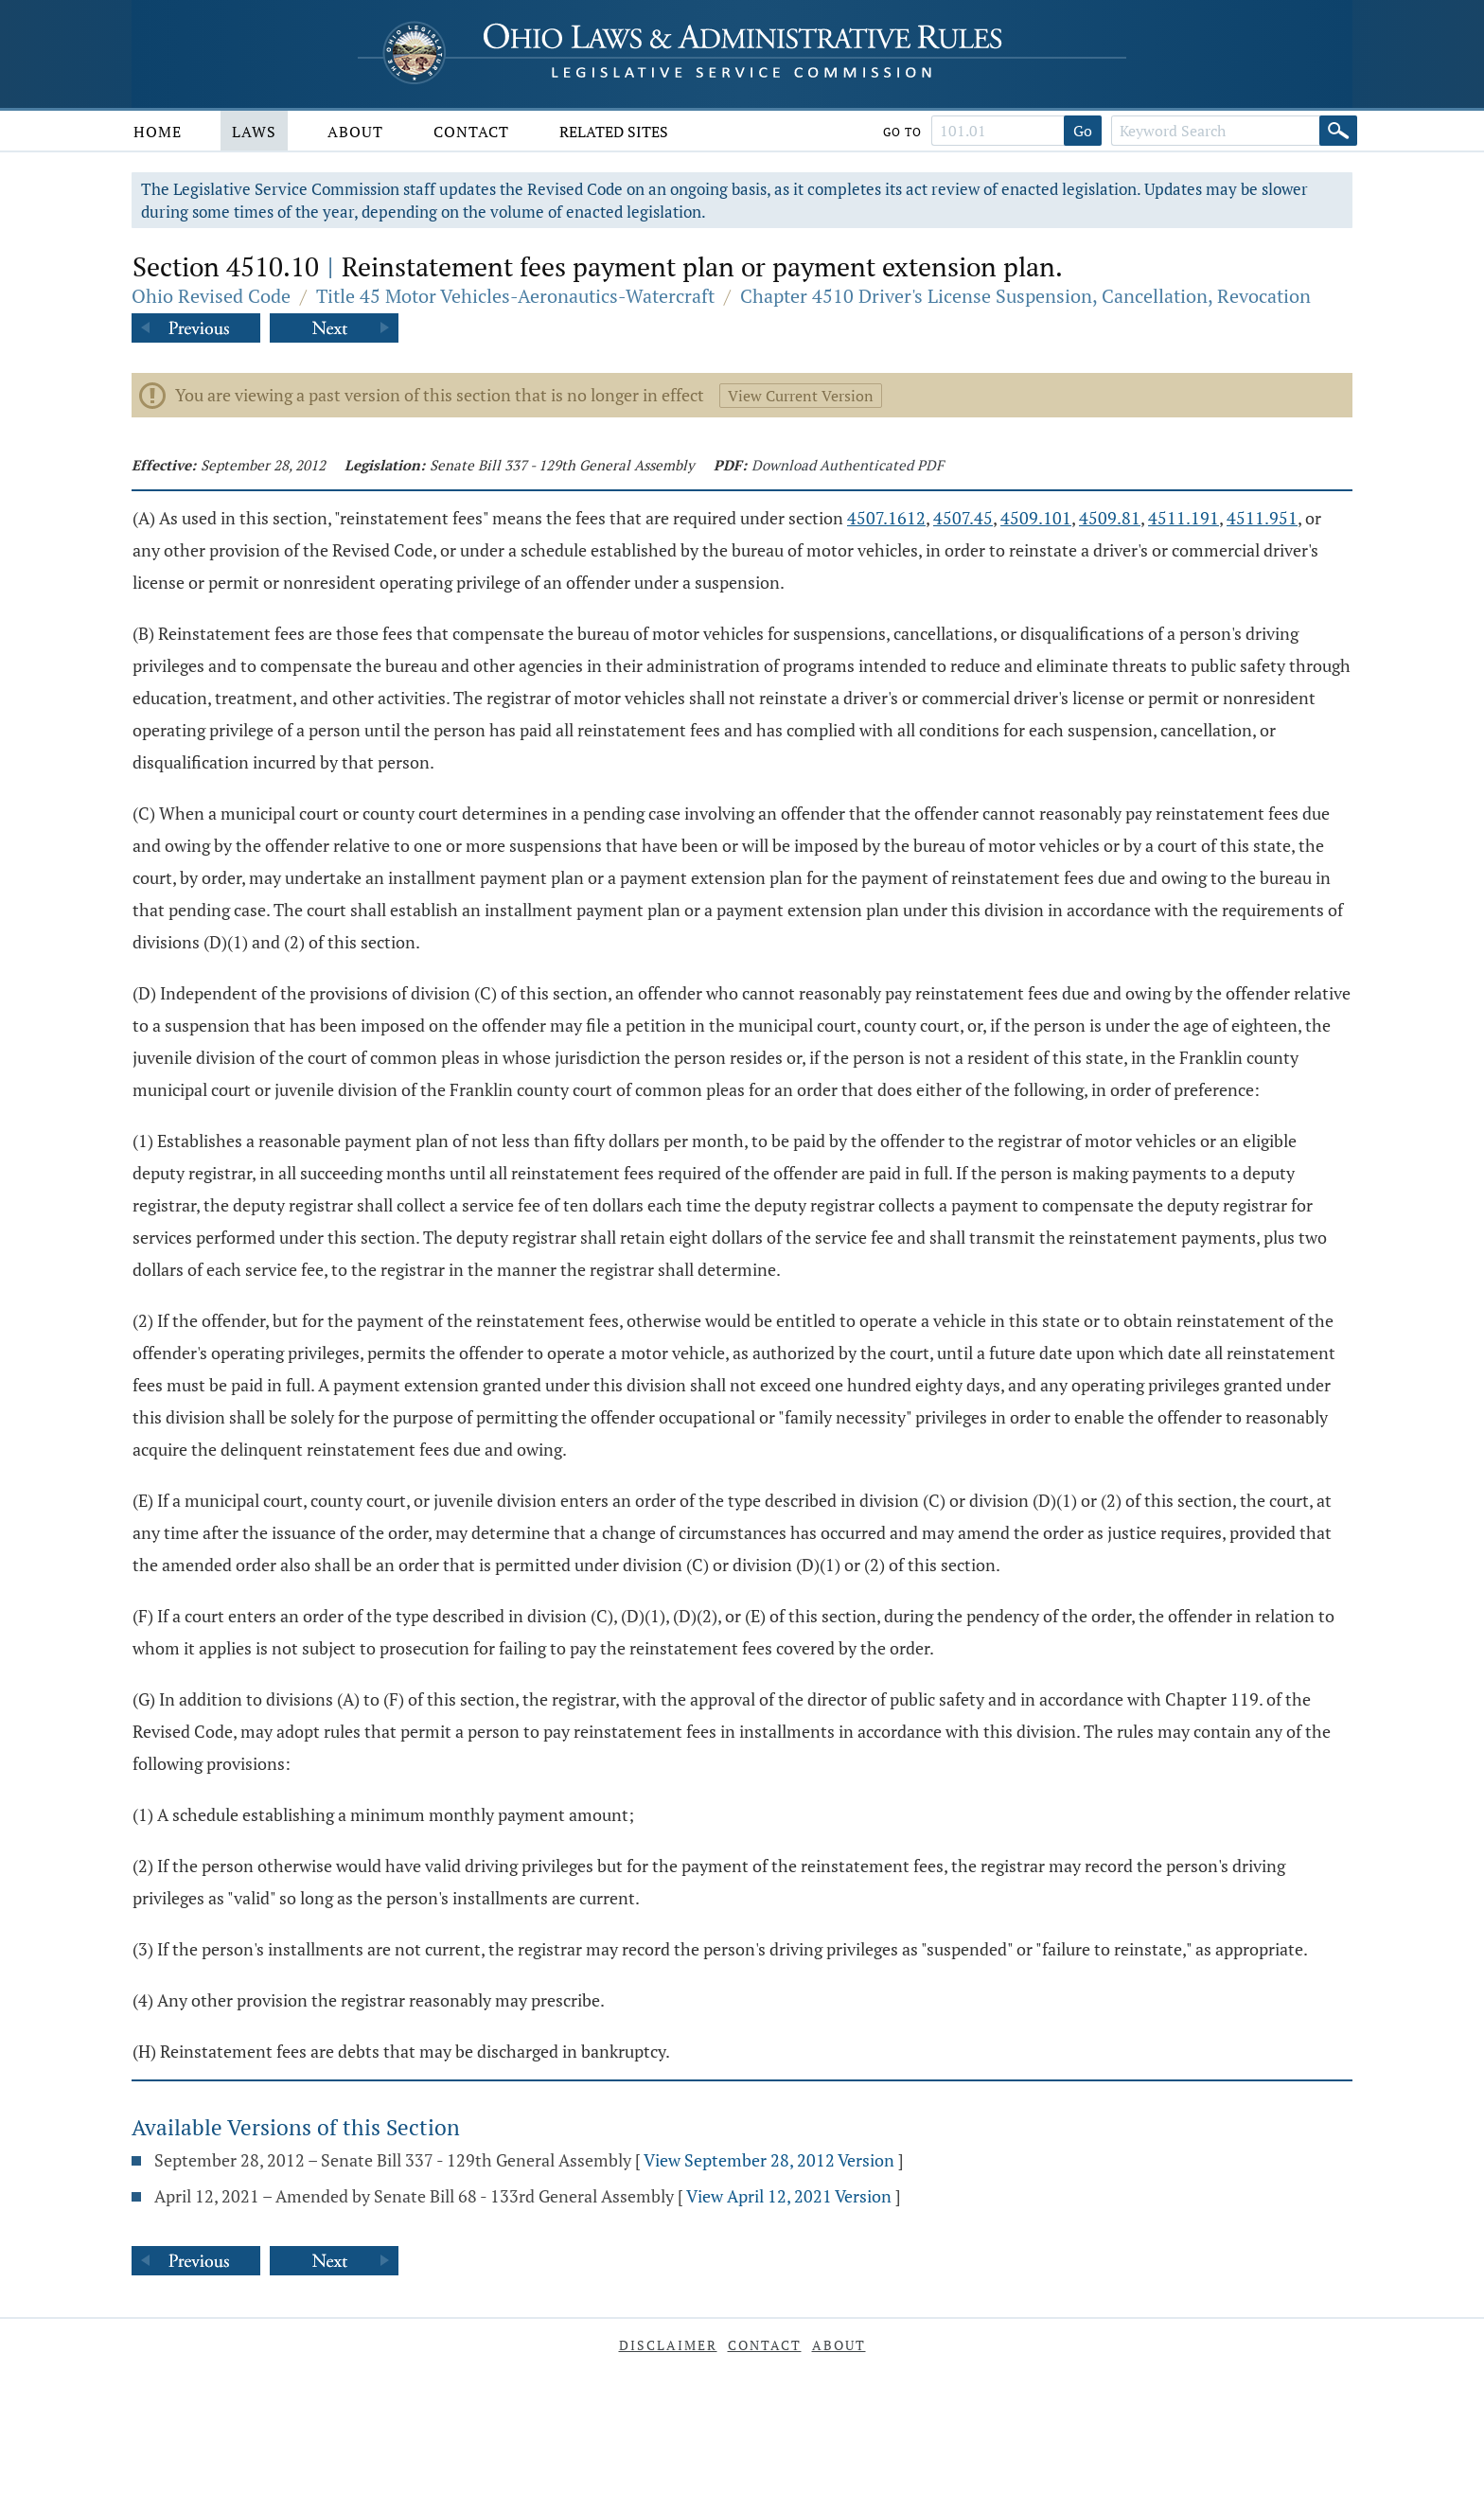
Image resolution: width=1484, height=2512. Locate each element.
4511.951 (1262, 517)
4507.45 (963, 517)
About (355, 131)
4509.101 (1035, 517)
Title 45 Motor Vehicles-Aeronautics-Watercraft (515, 296)
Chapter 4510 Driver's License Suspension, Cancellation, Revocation (1025, 296)
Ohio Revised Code (211, 296)
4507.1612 (886, 517)
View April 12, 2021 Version (789, 2196)
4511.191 (1183, 517)
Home (157, 131)
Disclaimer (668, 2345)
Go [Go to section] (1082, 130)
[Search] (1338, 130)
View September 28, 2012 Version (769, 2160)
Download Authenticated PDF (847, 464)
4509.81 (1109, 517)
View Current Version (801, 395)
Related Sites (613, 131)
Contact (471, 131)
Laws (254, 131)
